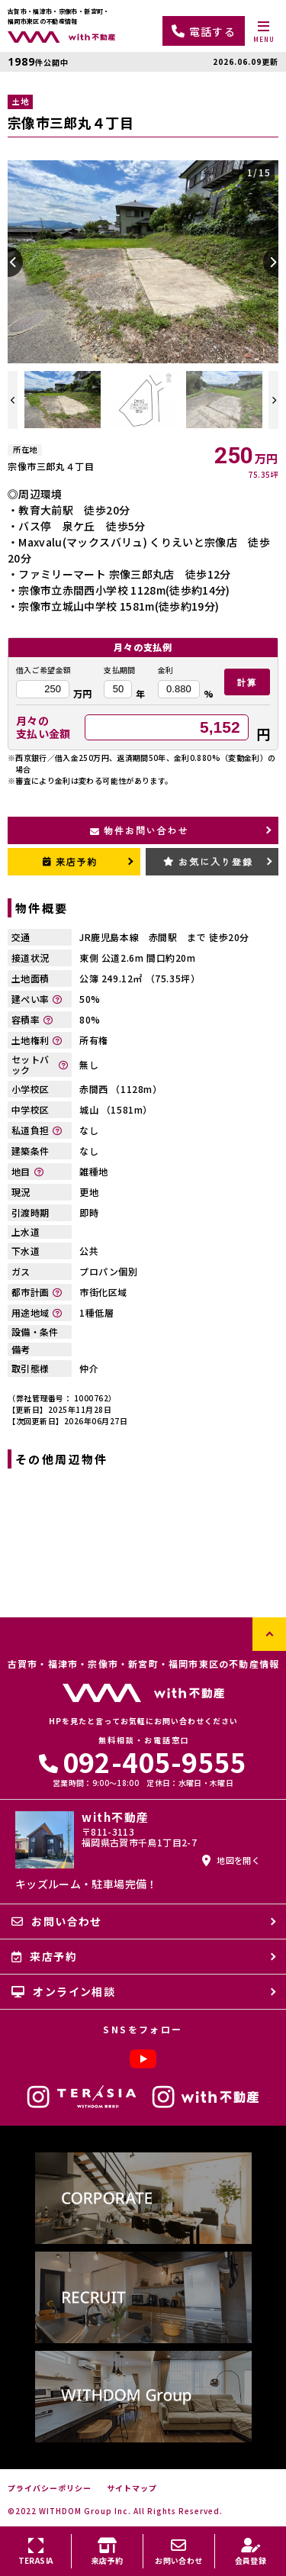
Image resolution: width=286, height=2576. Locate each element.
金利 (166, 670)
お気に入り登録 (207, 861)
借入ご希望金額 (43, 670)
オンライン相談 (63, 1991)
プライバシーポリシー (50, 2488)
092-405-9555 (143, 1761)
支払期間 (119, 670)
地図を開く (231, 1860)
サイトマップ (132, 2488)
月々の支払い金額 (43, 727)
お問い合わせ (56, 1921)
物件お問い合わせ (139, 830)
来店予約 (70, 861)
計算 (247, 681)
